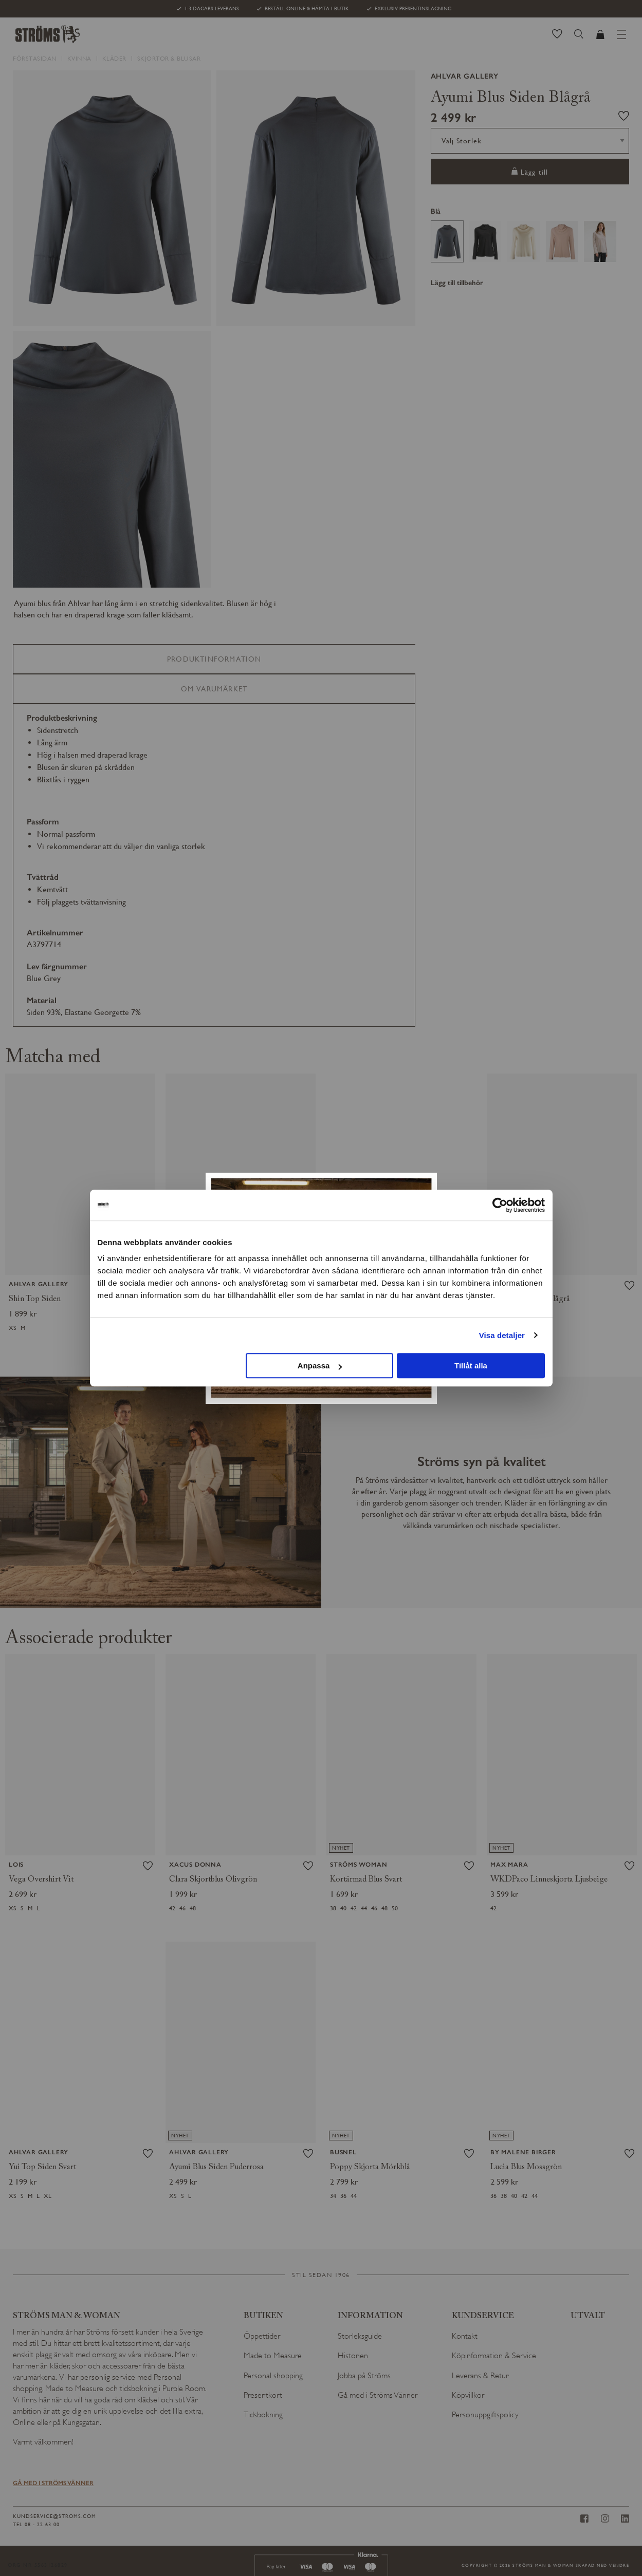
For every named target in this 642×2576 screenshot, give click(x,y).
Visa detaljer (502, 1335)
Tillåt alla (470, 1365)
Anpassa (320, 1365)
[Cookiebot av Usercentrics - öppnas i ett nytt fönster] (500, 1205)
